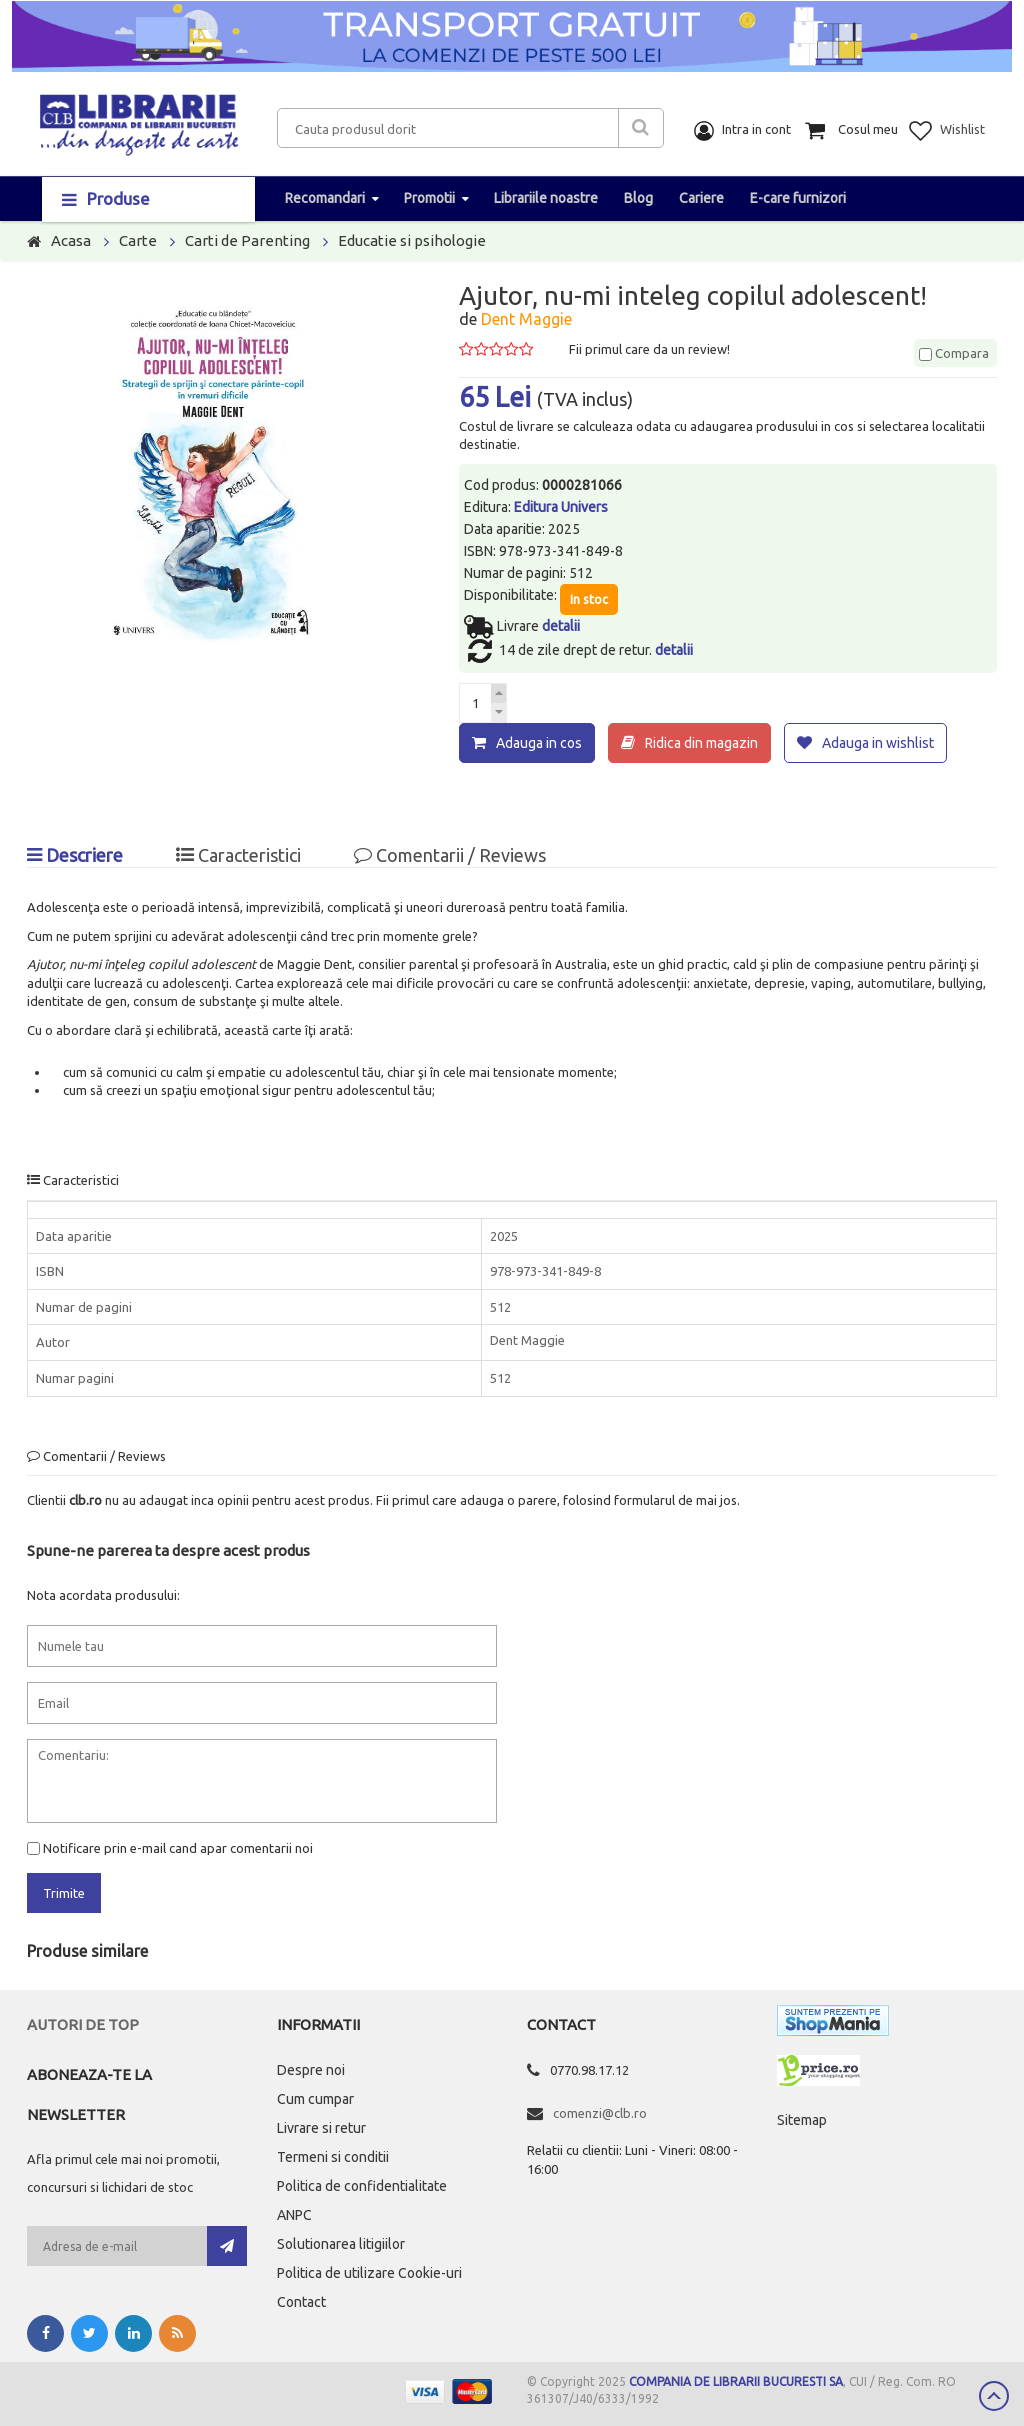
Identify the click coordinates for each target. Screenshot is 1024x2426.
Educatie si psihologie (412, 240)
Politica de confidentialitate (362, 2184)
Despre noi (311, 2068)
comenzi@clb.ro (600, 2111)
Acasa (71, 240)
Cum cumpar (315, 2097)
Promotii (429, 198)
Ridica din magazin (701, 743)
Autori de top (83, 2022)
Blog (638, 198)
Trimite (64, 1891)
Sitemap (802, 2118)
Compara (954, 353)
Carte (138, 240)
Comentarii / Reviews (450, 853)
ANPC (294, 2213)
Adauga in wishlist (878, 743)
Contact (301, 2300)
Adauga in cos (539, 743)
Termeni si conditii (333, 2155)
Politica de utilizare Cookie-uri (369, 2271)
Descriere (75, 853)
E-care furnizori (798, 198)
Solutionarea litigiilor (341, 2242)
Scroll (994, 2396)
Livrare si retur (321, 2126)
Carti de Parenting (247, 240)
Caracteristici (238, 853)
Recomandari (325, 198)
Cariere (701, 198)
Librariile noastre (546, 198)
